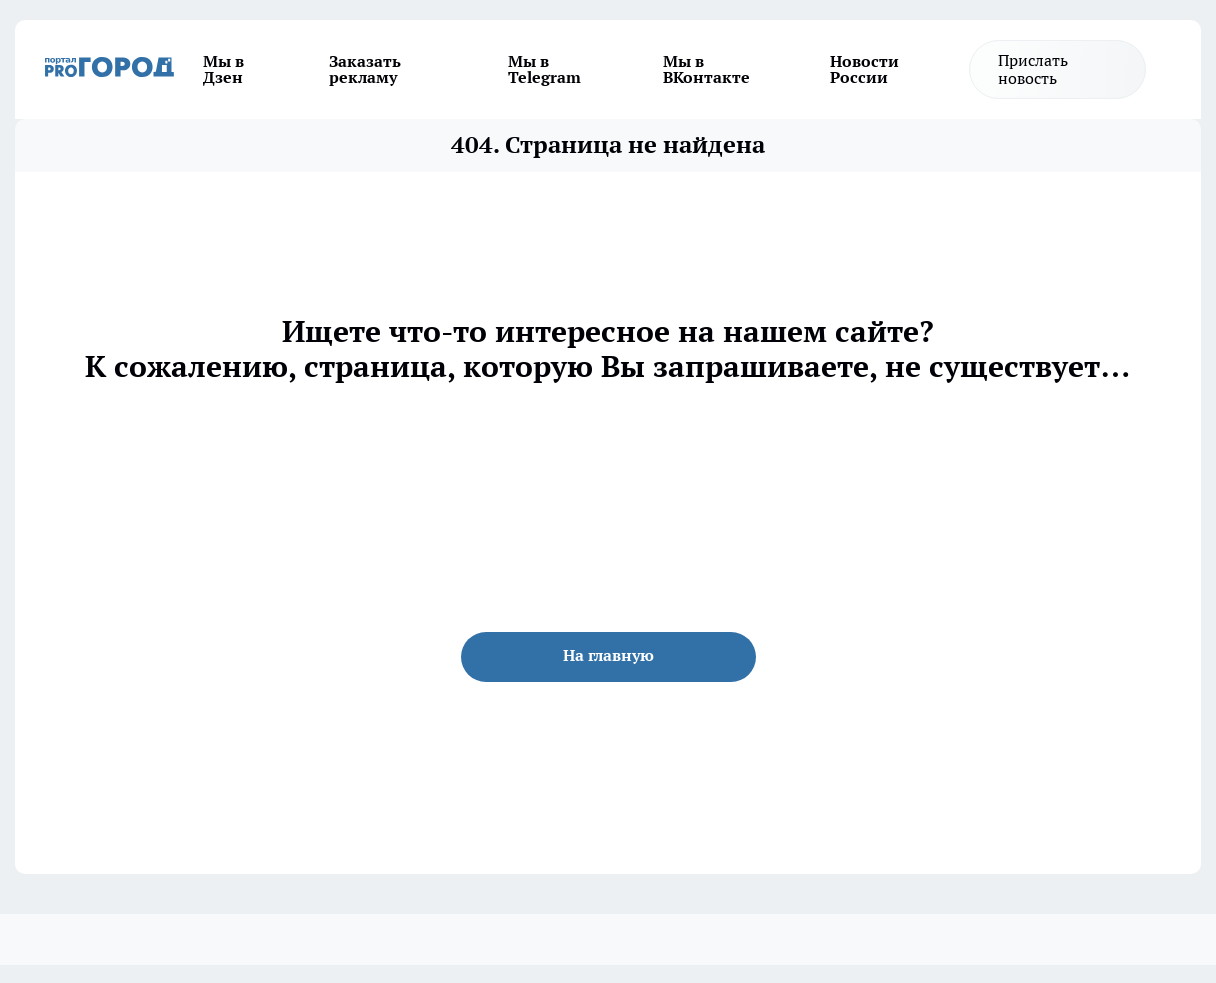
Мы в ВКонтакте (706, 69)
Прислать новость (1033, 69)
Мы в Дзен (223, 69)
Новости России (864, 69)
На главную (608, 655)
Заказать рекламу (365, 69)
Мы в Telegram (544, 69)
